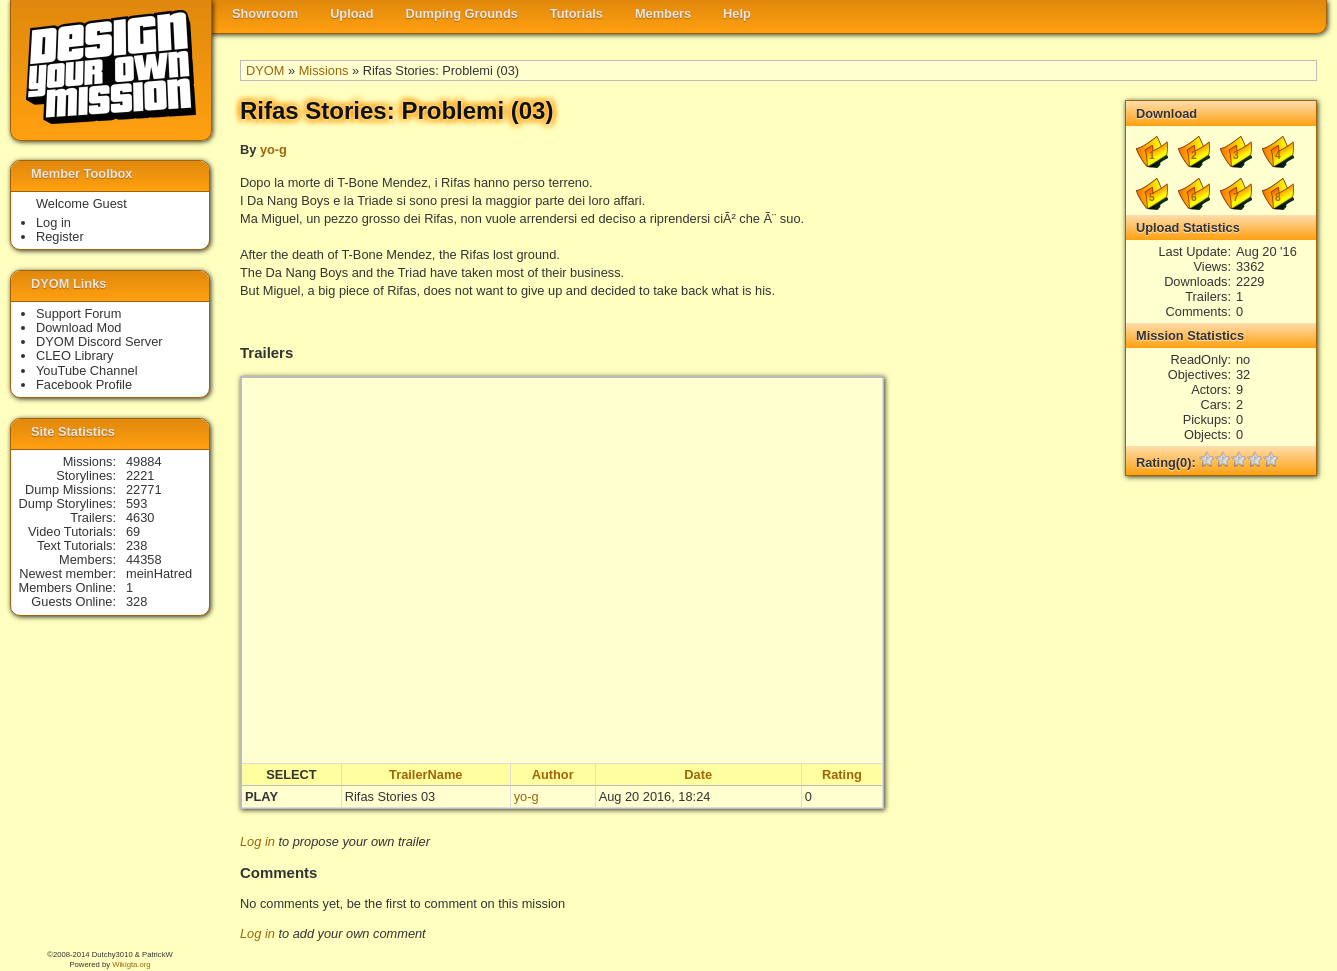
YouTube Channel (87, 370)
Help (737, 13)
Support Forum (78, 313)
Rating (842, 774)
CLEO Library (75, 355)
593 (136, 503)
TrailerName (425, 774)
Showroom (265, 13)
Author (553, 774)
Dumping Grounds (462, 13)
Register (60, 236)
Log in (257, 841)
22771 (144, 489)
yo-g (273, 149)
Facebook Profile (84, 384)
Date (698, 774)
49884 (144, 461)
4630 (140, 517)
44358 (144, 559)
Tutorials (576, 13)
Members (663, 13)
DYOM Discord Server (99, 341)
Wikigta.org (131, 964)
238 (136, 545)
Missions (324, 70)
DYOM (265, 70)
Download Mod (78, 327)
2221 (140, 475)
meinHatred (159, 573)
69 (133, 531)
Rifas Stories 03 (390, 796)
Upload (351, 13)
